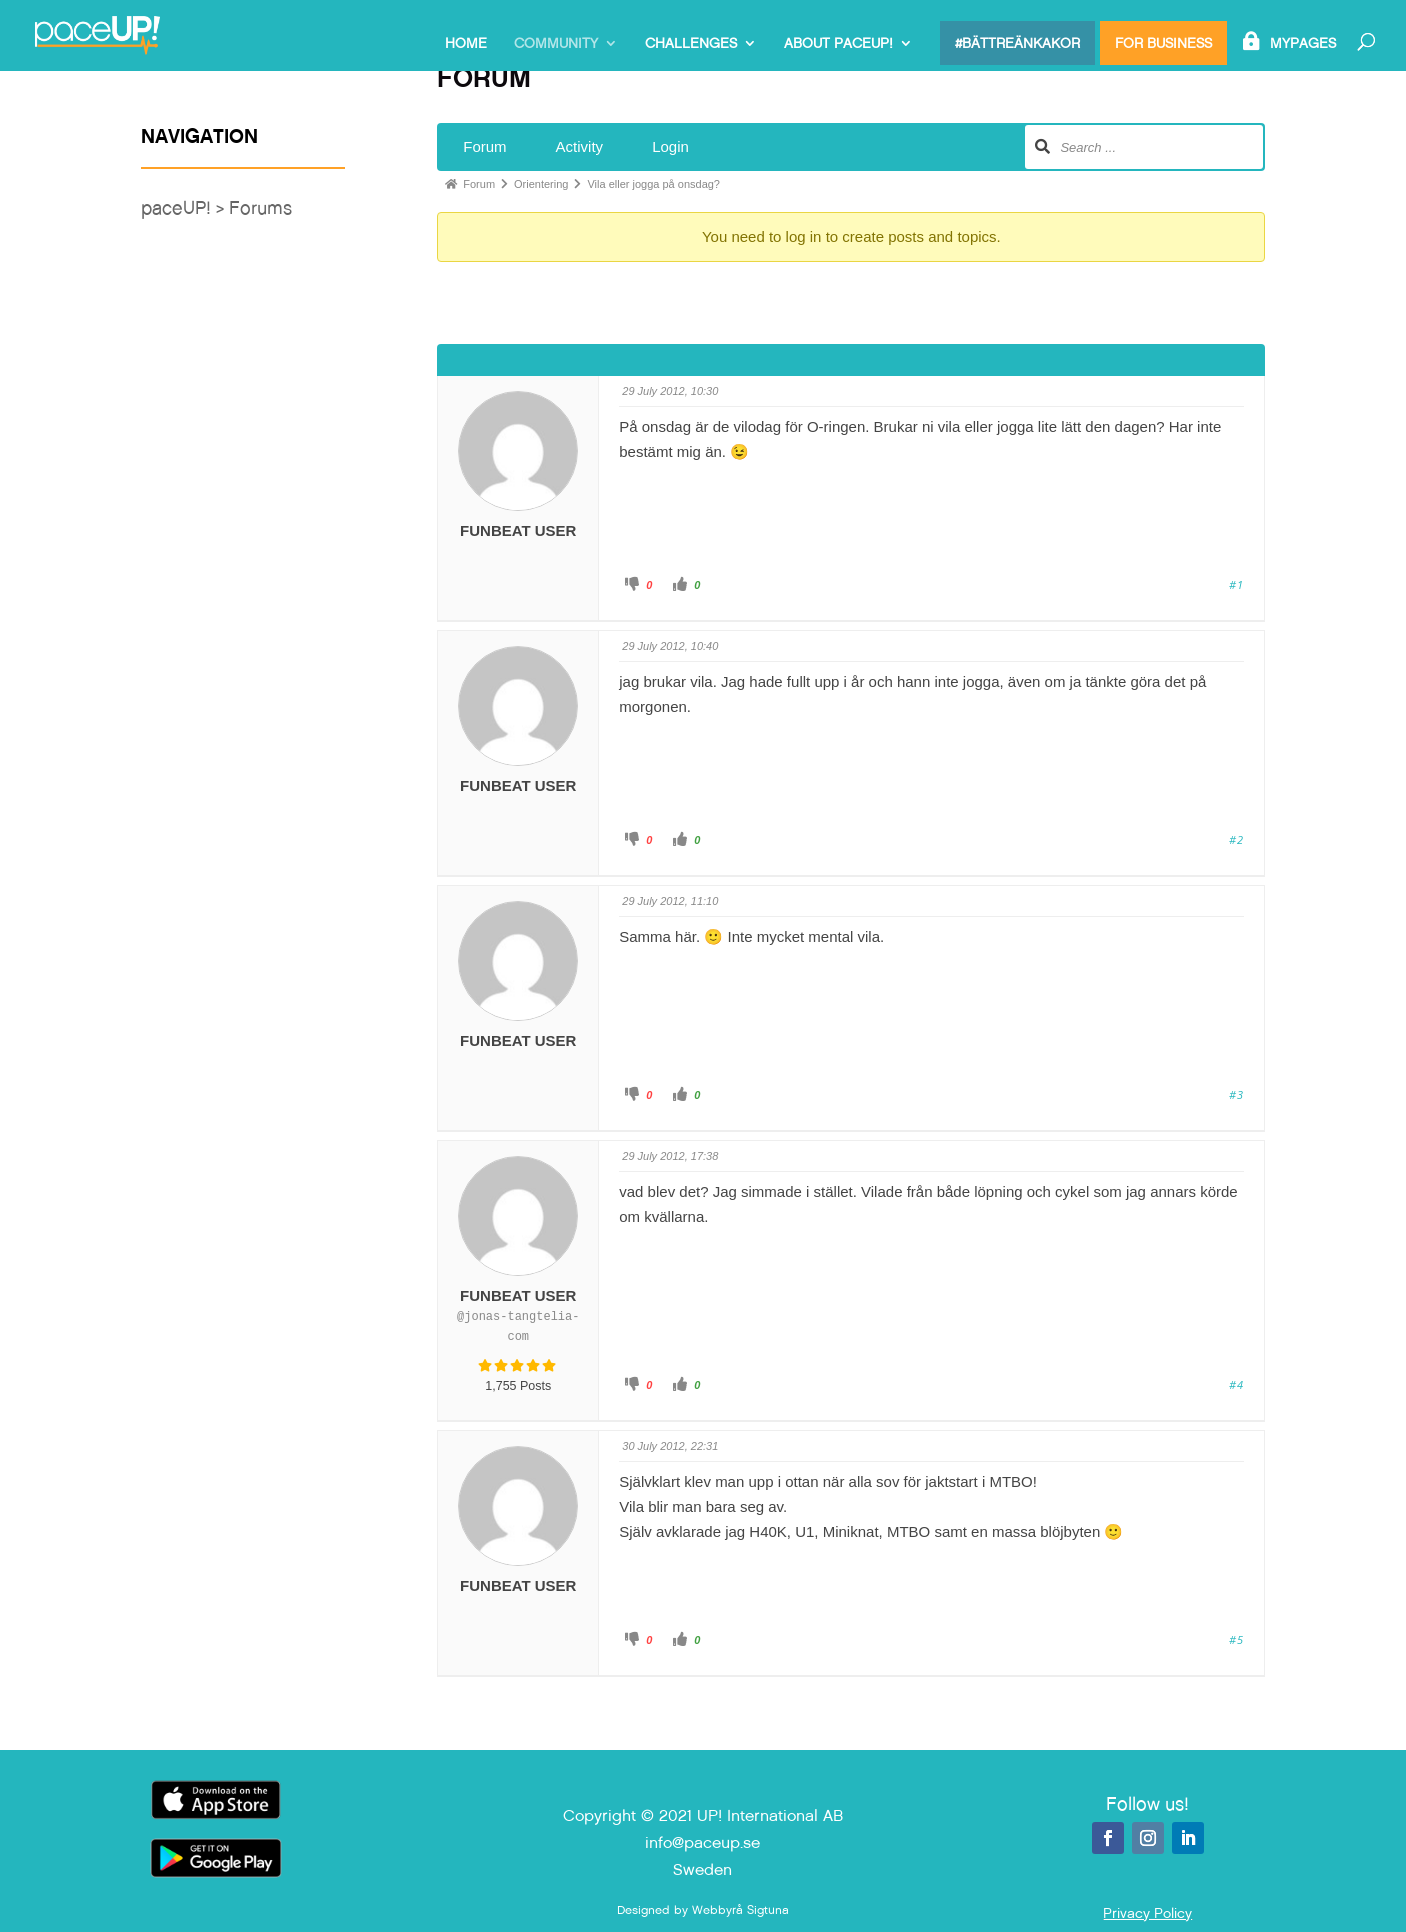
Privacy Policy (1147, 1913)
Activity (580, 146)
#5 (1236, 1639)
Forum (484, 146)
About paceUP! (838, 44)
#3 (1236, 1094)
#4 (1236, 1384)
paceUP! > (185, 207)
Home (466, 44)
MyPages (1303, 44)
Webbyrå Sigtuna (740, 1910)
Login (670, 146)
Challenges (691, 44)
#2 (1236, 839)
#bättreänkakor (1017, 43)
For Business (1163, 43)
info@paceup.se (702, 1842)
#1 (1236, 584)
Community (556, 44)
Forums (260, 207)
